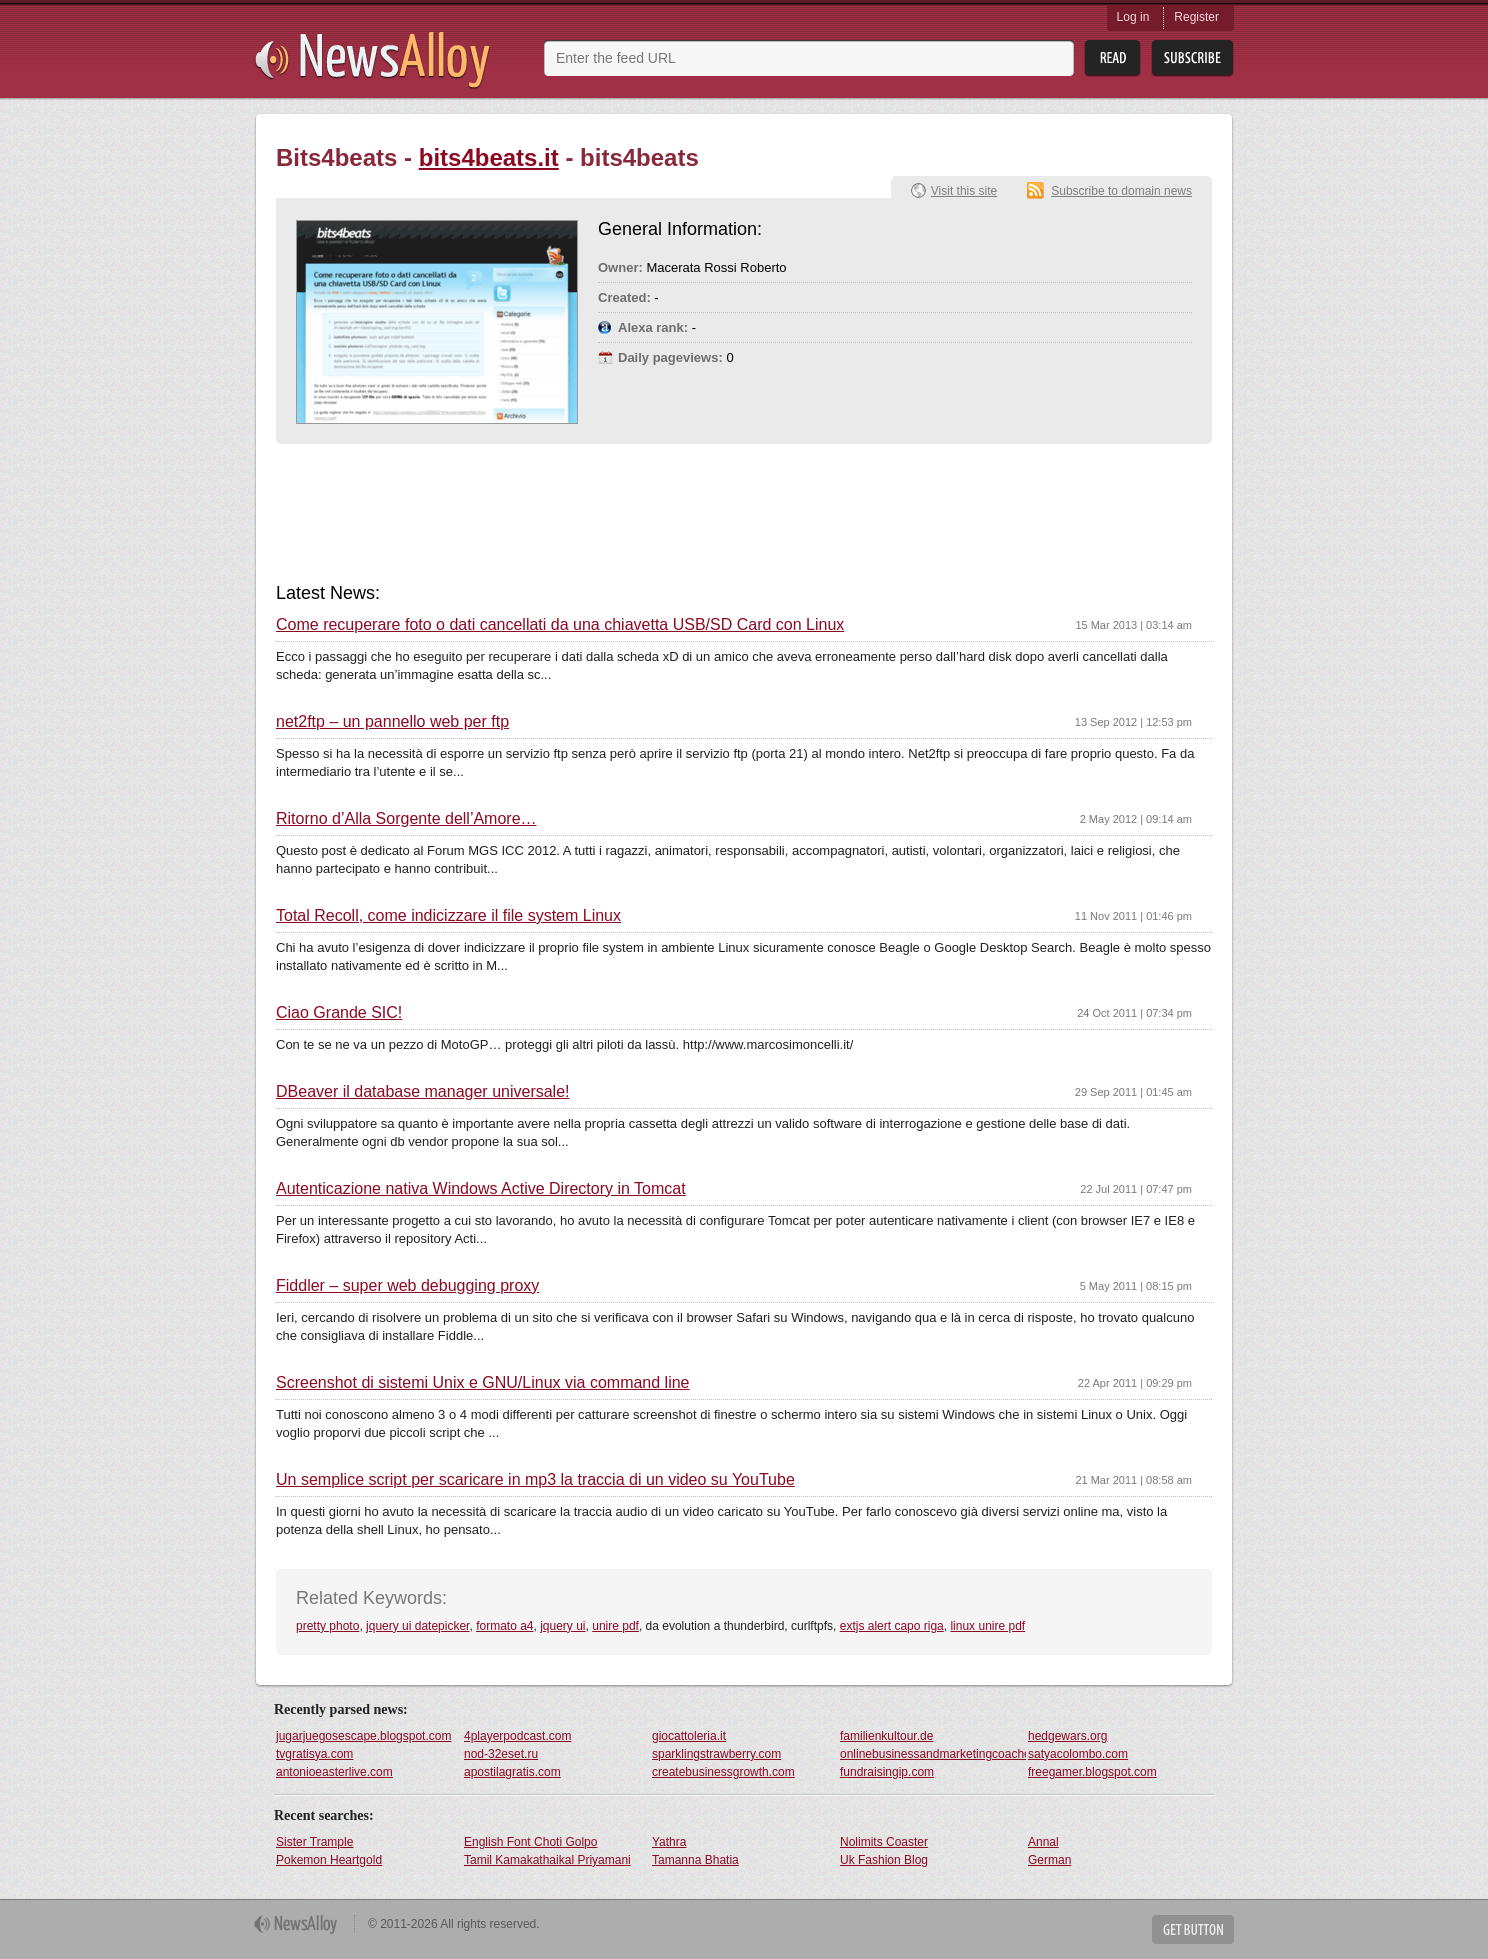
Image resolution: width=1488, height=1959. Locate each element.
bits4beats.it (489, 157)
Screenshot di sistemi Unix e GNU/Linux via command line (483, 1383)
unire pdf (615, 1626)
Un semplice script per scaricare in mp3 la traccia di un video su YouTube (535, 1480)
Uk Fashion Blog (884, 1860)
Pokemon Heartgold (329, 1860)
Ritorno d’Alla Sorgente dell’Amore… (406, 819)
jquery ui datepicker (417, 1626)
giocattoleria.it (689, 1736)
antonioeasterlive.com (334, 1772)
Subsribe (1192, 58)
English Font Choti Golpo (530, 1842)
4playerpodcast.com (517, 1736)
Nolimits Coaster (884, 1842)
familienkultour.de (886, 1736)
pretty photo (327, 1626)
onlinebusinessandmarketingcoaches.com (933, 1754)
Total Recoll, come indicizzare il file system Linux (448, 916)
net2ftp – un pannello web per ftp (392, 722)
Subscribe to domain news (1121, 191)
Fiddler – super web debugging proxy (407, 1286)
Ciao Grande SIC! (339, 1013)
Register (1196, 17)
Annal (1043, 1842)
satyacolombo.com (1078, 1754)
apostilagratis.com (512, 1772)
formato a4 (504, 1626)
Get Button (1193, 1929)
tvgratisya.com (314, 1754)
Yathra (669, 1842)
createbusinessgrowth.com (723, 1772)
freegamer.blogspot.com (1092, 1772)
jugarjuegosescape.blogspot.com (363, 1736)
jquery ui (562, 1626)
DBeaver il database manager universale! (423, 1092)
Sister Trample (314, 1842)
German (1049, 1860)
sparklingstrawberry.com (716, 1754)
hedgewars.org (1067, 1736)
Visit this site (964, 191)
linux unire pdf (987, 1626)
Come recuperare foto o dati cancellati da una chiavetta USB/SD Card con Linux (560, 625)
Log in (1133, 17)
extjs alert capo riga (892, 1626)
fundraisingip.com (887, 1772)
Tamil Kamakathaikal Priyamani (547, 1860)
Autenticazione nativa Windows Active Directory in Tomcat (481, 1189)
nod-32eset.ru (501, 1754)
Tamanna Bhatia (695, 1860)
